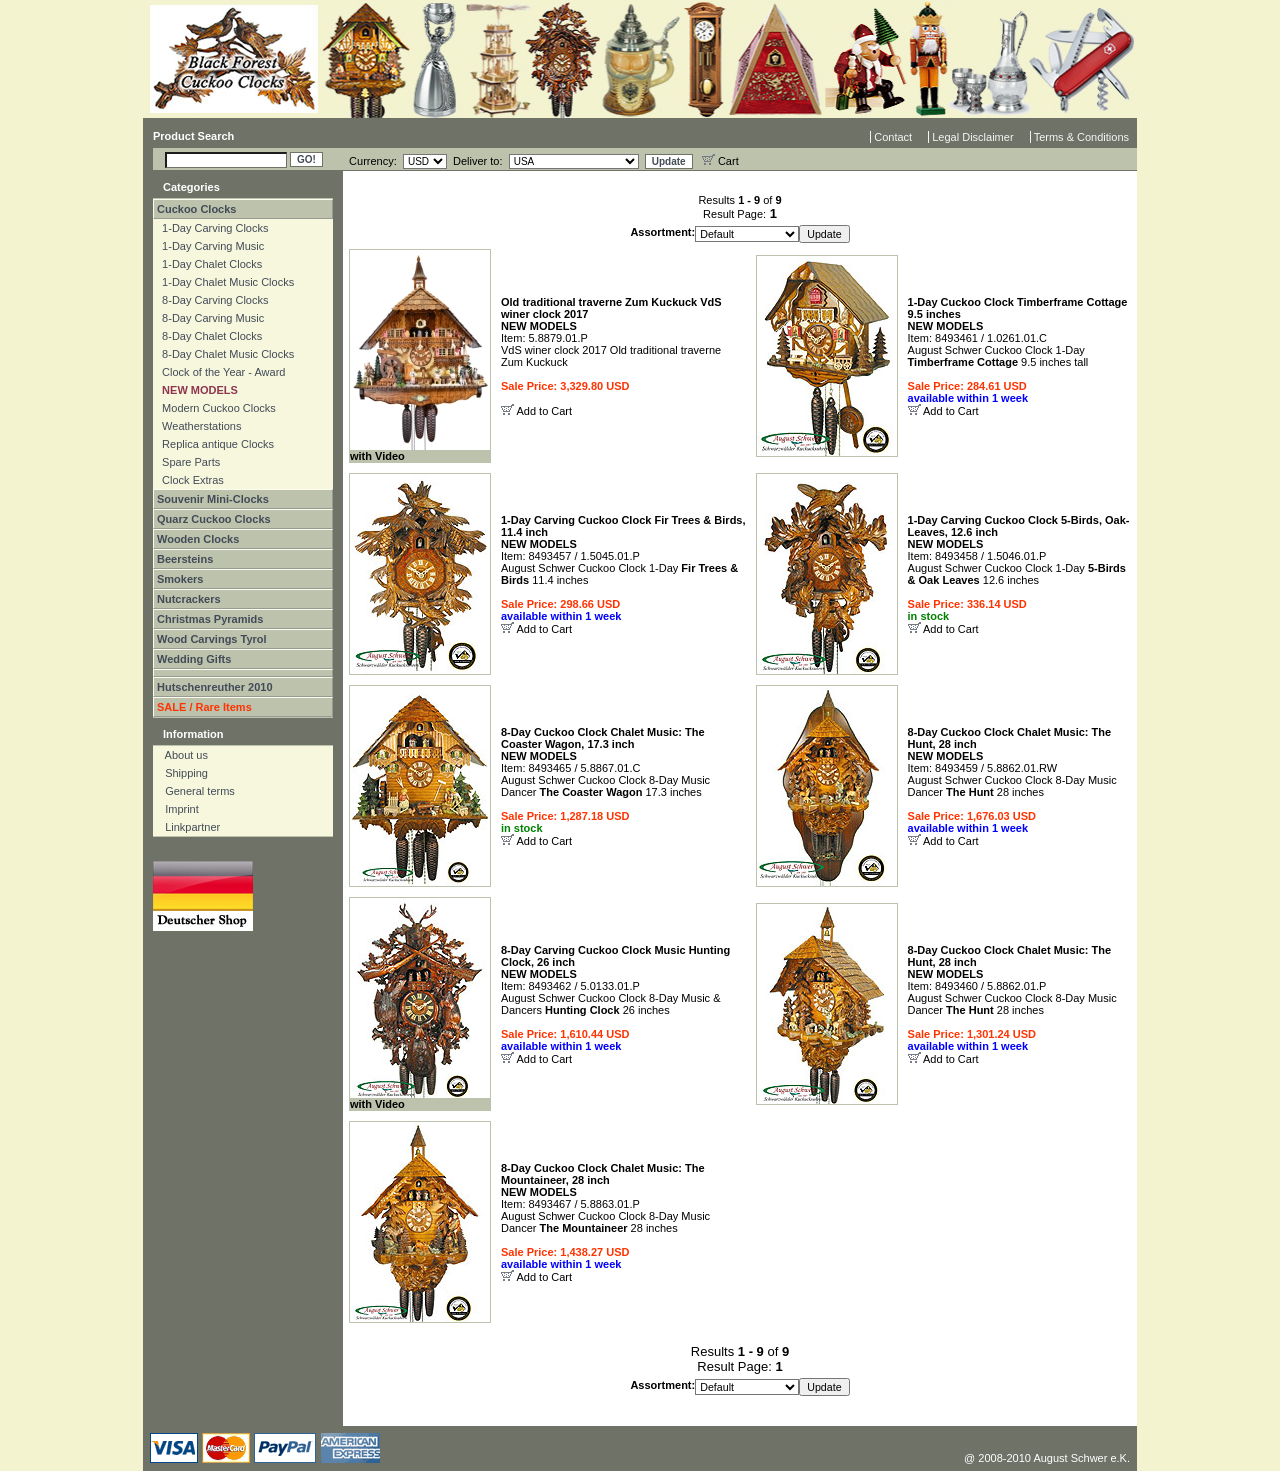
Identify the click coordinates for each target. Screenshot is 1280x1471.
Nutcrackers (189, 599)
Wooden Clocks (198, 539)
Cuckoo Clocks (196, 209)
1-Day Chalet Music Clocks (225, 282)
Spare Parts (188, 462)
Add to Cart (544, 411)
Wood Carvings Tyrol (212, 639)
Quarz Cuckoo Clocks (214, 519)
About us (182, 755)
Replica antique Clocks (215, 444)
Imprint (177, 809)
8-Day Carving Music (210, 318)
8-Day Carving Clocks (212, 300)
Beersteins (185, 559)
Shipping (182, 773)
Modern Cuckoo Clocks (216, 408)
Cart (720, 161)
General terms (195, 791)
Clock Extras (190, 480)
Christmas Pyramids (210, 619)
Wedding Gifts (194, 659)
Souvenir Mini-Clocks (213, 499)
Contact (893, 137)
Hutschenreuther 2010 (215, 687)
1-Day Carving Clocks (212, 228)
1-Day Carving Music (210, 246)
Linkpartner (188, 827)
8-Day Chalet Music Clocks (225, 354)
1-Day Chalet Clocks (209, 264)
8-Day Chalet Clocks (209, 336)
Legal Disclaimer (972, 137)
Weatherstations (198, 426)
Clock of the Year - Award (220, 372)
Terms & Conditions (1081, 137)
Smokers (180, 579)
